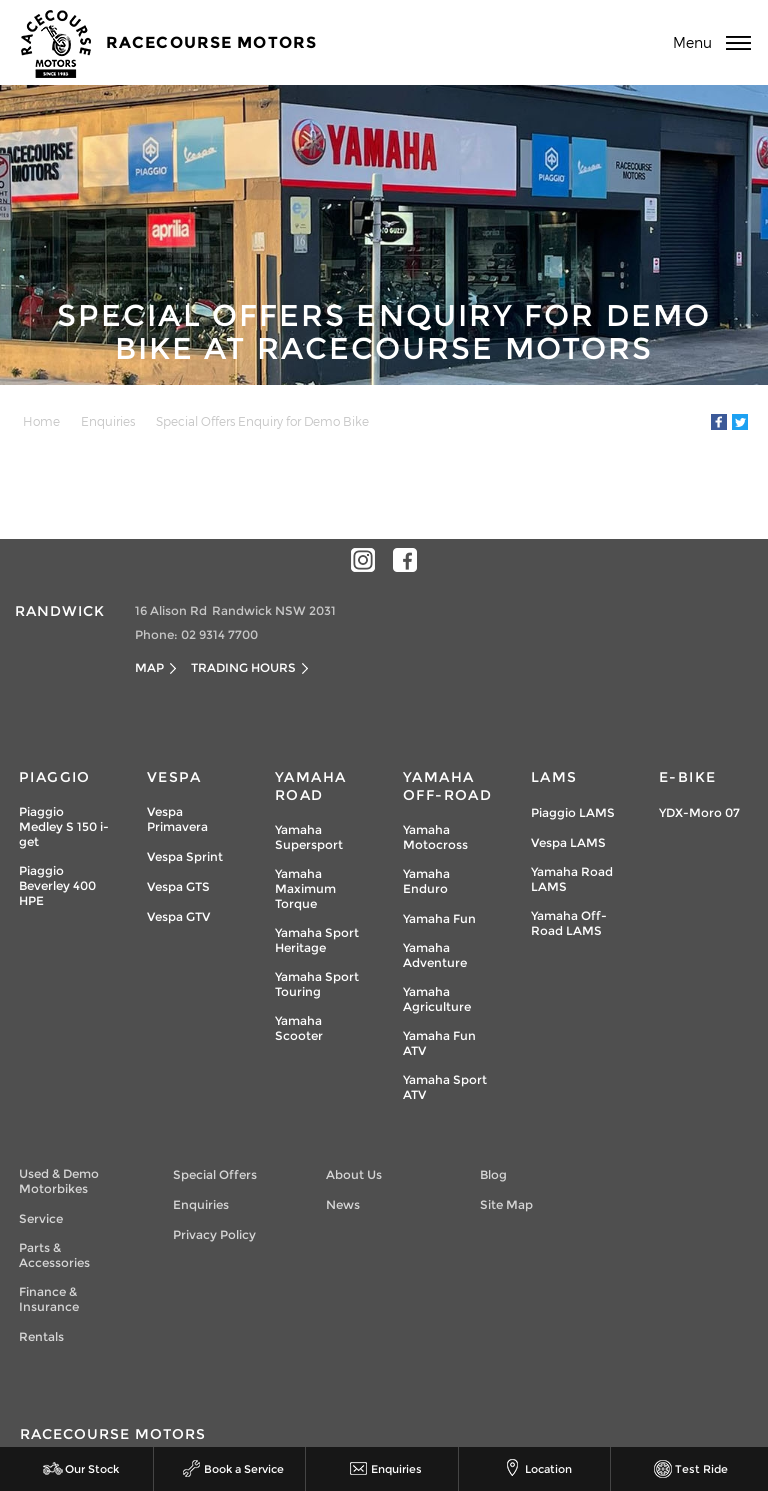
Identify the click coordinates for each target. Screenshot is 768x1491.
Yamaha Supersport (309, 837)
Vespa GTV (178, 916)
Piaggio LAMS (573, 812)
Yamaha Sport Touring (317, 984)
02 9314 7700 (219, 634)
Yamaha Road (310, 786)
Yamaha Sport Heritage (317, 940)
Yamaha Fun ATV (439, 1043)
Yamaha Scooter (299, 1028)
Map (149, 667)
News (343, 1204)
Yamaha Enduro (426, 881)
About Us (354, 1174)
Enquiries (108, 421)
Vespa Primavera (177, 819)
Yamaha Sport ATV (445, 1087)
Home (41, 421)
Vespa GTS (178, 886)
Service (41, 1218)
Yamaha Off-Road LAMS (569, 923)
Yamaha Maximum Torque (305, 888)
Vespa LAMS (568, 842)
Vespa (174, 777)
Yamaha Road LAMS (572, 879)
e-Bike (687, 777)
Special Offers (215, 1174)
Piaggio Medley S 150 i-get (64, 826)
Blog (493, 1174)
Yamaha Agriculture (437, 999)
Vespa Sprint (185, 856)
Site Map (506, 1204)
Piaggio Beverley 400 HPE (57, 885)
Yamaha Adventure (435, 955)
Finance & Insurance (49, 1299)
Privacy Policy (214, 1234)
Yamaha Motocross (435, 837)
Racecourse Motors (211, 42)
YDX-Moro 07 (699, 812)
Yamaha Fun (439, 918)
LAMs (554, 777)
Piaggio (55, 777)
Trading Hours (243, 667)
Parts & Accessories (54, 1255)
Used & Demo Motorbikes (59, 1181)
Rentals (41, 1336)
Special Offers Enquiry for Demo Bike (262, 421)
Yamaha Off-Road (447, 786)
